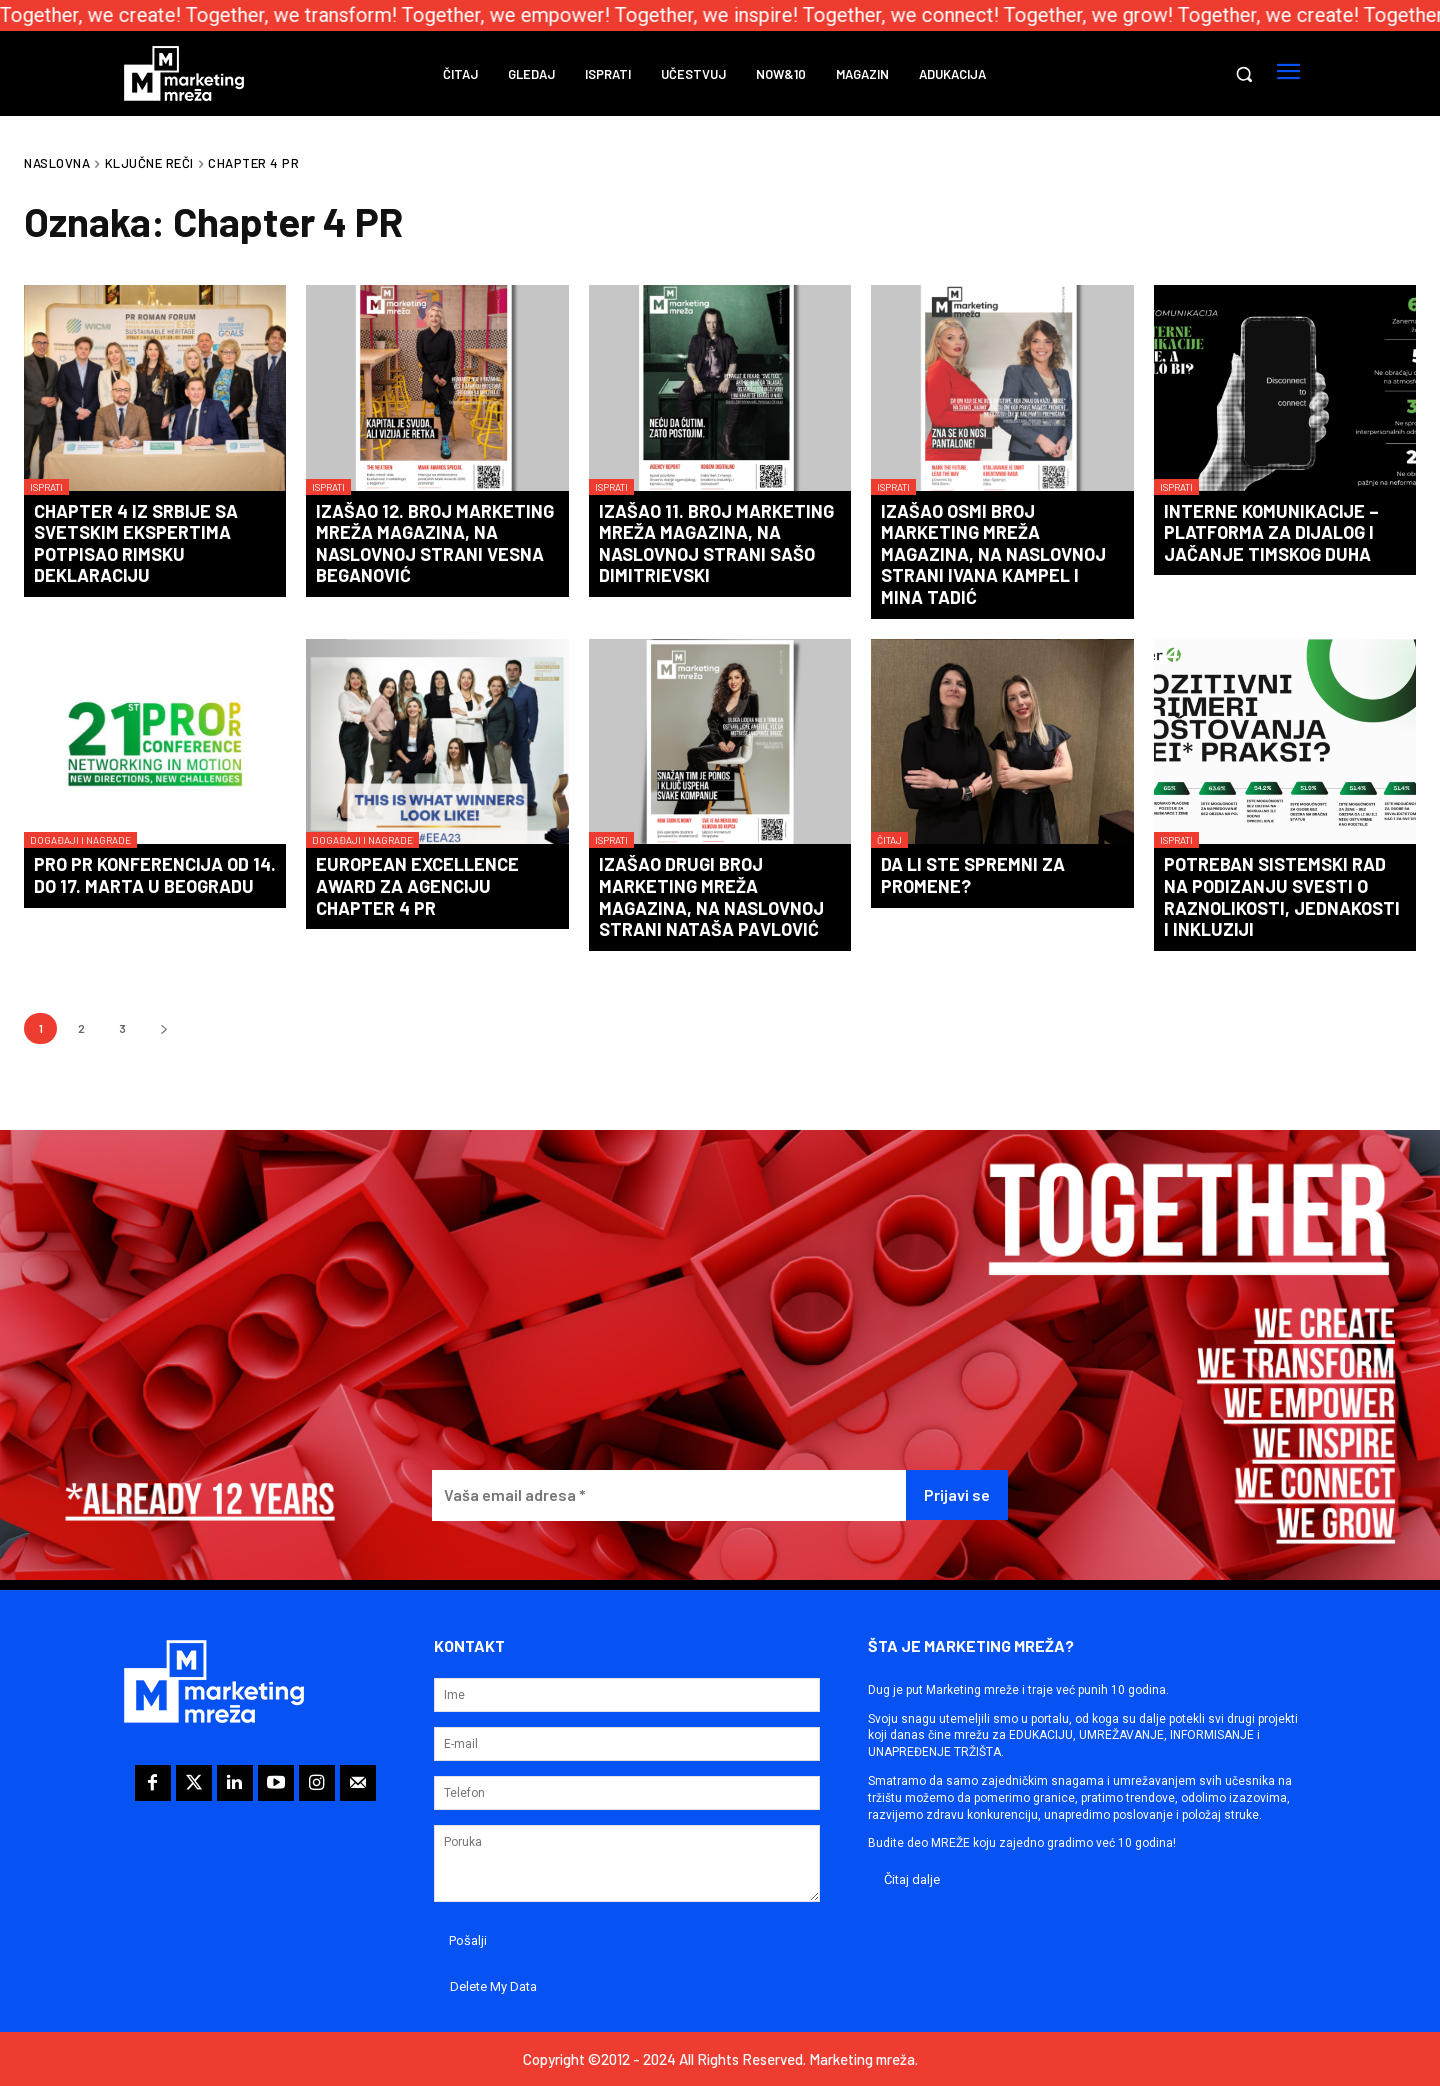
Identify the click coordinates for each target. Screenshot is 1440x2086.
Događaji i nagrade (80, 840)
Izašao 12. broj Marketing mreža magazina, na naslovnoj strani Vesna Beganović (435, 543)
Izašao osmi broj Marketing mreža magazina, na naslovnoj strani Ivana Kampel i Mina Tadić (993, 554)
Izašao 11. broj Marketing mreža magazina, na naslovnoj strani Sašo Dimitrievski (716, 543)
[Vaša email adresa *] (669, 1495)
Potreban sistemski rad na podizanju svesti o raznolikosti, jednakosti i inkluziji (1282, 896)
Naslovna (57, 163)
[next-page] (163, 1028)
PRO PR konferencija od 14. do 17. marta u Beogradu (155, 875)
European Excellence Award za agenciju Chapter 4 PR (417, 885)
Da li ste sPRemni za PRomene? (973, 875)
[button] (1244, 74)
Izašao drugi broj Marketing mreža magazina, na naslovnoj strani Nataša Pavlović (711, 896)
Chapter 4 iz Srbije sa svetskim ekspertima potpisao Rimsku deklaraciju (136, 543)
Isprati (46, 487)
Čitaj (889, 840)
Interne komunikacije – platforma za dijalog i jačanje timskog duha (1271, 532)
